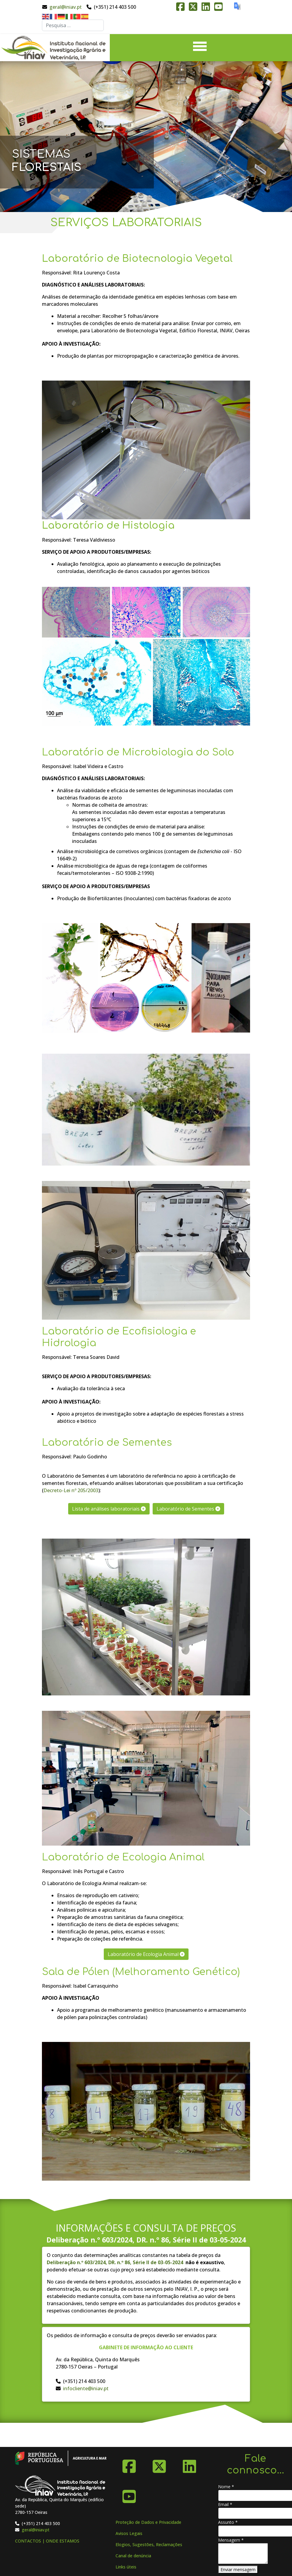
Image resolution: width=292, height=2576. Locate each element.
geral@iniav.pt (65, 7)
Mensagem (231, 2540)
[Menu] (200, 47)
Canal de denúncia (133, 2556)
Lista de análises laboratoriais (109, 1508)
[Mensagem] (243, 2553)
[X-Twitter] (159, 2464)
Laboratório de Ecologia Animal (146, 1954)
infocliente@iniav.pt (86, 2388)
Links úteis (126, 2567)
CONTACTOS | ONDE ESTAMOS (47, 2541)
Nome (226, 2486)
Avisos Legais (129, 2533)
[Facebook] (129, 2464)
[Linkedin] (189, 2464)
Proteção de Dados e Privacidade (148, 2522)
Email (225, 2504)
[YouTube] (129, 2494)
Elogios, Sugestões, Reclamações (149, 2544)
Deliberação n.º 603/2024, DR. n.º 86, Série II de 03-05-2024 (146, 2240)
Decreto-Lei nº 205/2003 (70, 1490)
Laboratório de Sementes (188, 1508)
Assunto (228, 2522)
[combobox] (73, 25)
